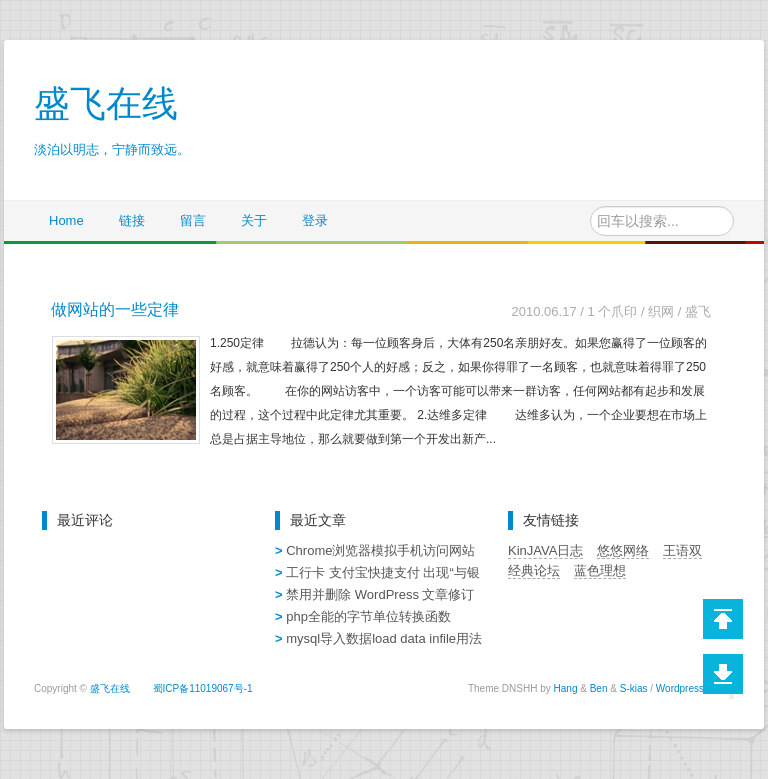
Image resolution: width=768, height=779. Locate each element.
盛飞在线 (110, 688)
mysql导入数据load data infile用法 (384, 638)
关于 (254, 220)
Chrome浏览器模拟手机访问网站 (380, 550)
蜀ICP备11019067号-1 (203, 688)
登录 (315, 220)
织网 (661, 311)
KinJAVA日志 (545, 550)
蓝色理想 (600, 570)
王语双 (682, 550)
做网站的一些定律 (115, 309)
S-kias (634, 688)
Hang (566, 688)
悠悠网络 (623, 550)
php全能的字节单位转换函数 (368, 616)
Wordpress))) (685, 688)
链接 (132, 220)
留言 (193, 220)
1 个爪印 (612, 311)
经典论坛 (534, 570)
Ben (599, 688)
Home (66, 220)
